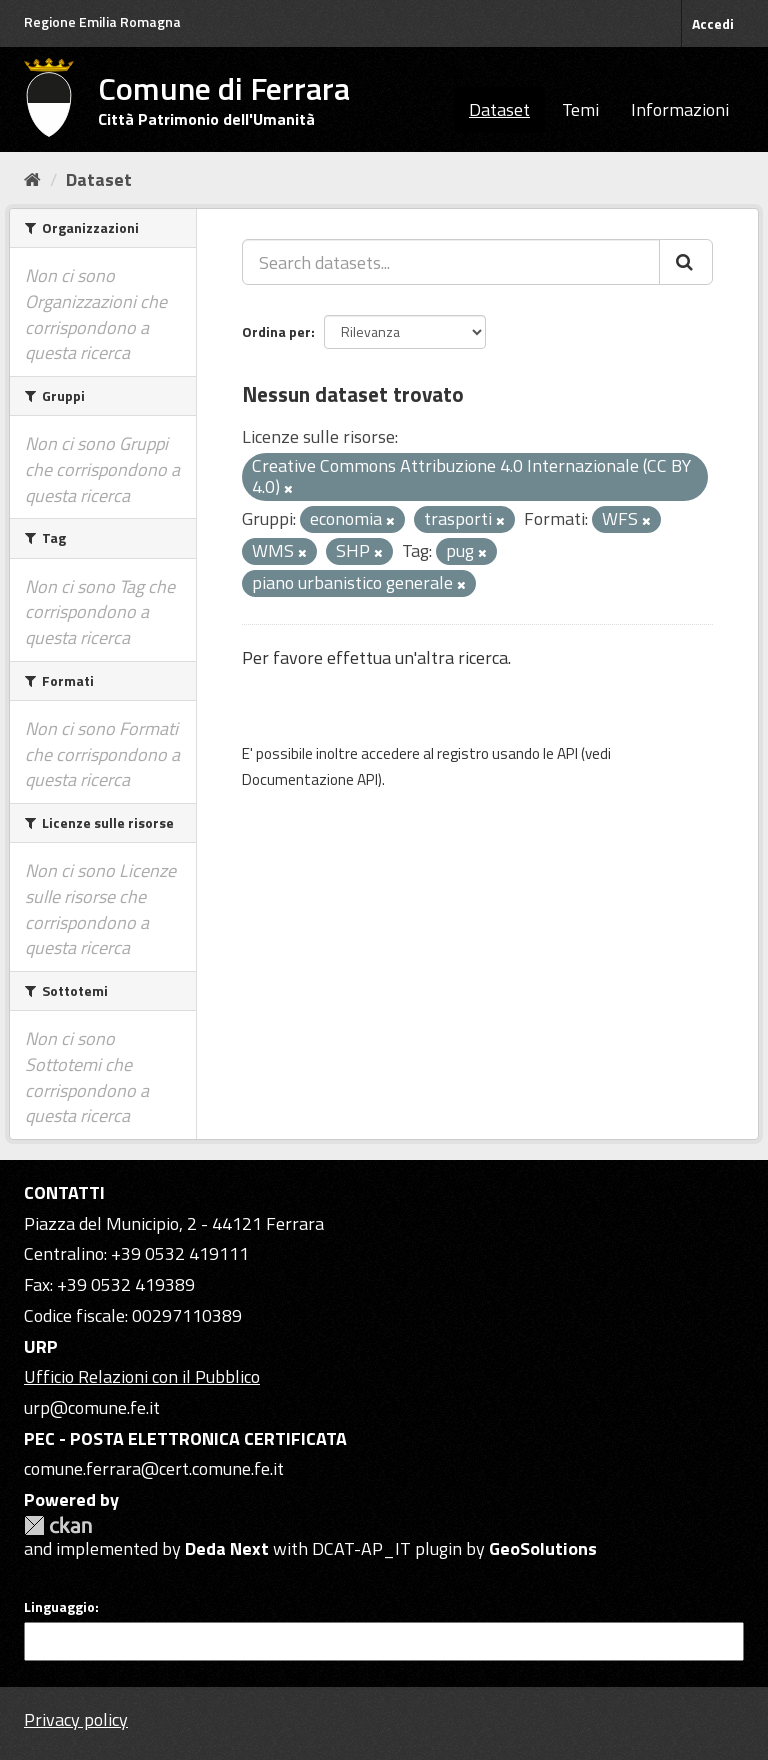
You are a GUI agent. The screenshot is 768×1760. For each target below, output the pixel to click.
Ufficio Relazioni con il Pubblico (142, 1376)
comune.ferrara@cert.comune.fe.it (154, 1468)
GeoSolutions (543, 1548)
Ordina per (276, 331)
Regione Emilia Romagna (102, 21)
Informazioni (680, 109)
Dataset (499, 109)
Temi (580, 109)
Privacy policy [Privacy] (76, 1719)
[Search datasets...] (451, 262)
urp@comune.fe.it (92, 1407)
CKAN (58, 1525)
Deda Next (227, 1548)
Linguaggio (59, 1607)
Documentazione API (310, 779)
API (567, 753)
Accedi (713, 23)
